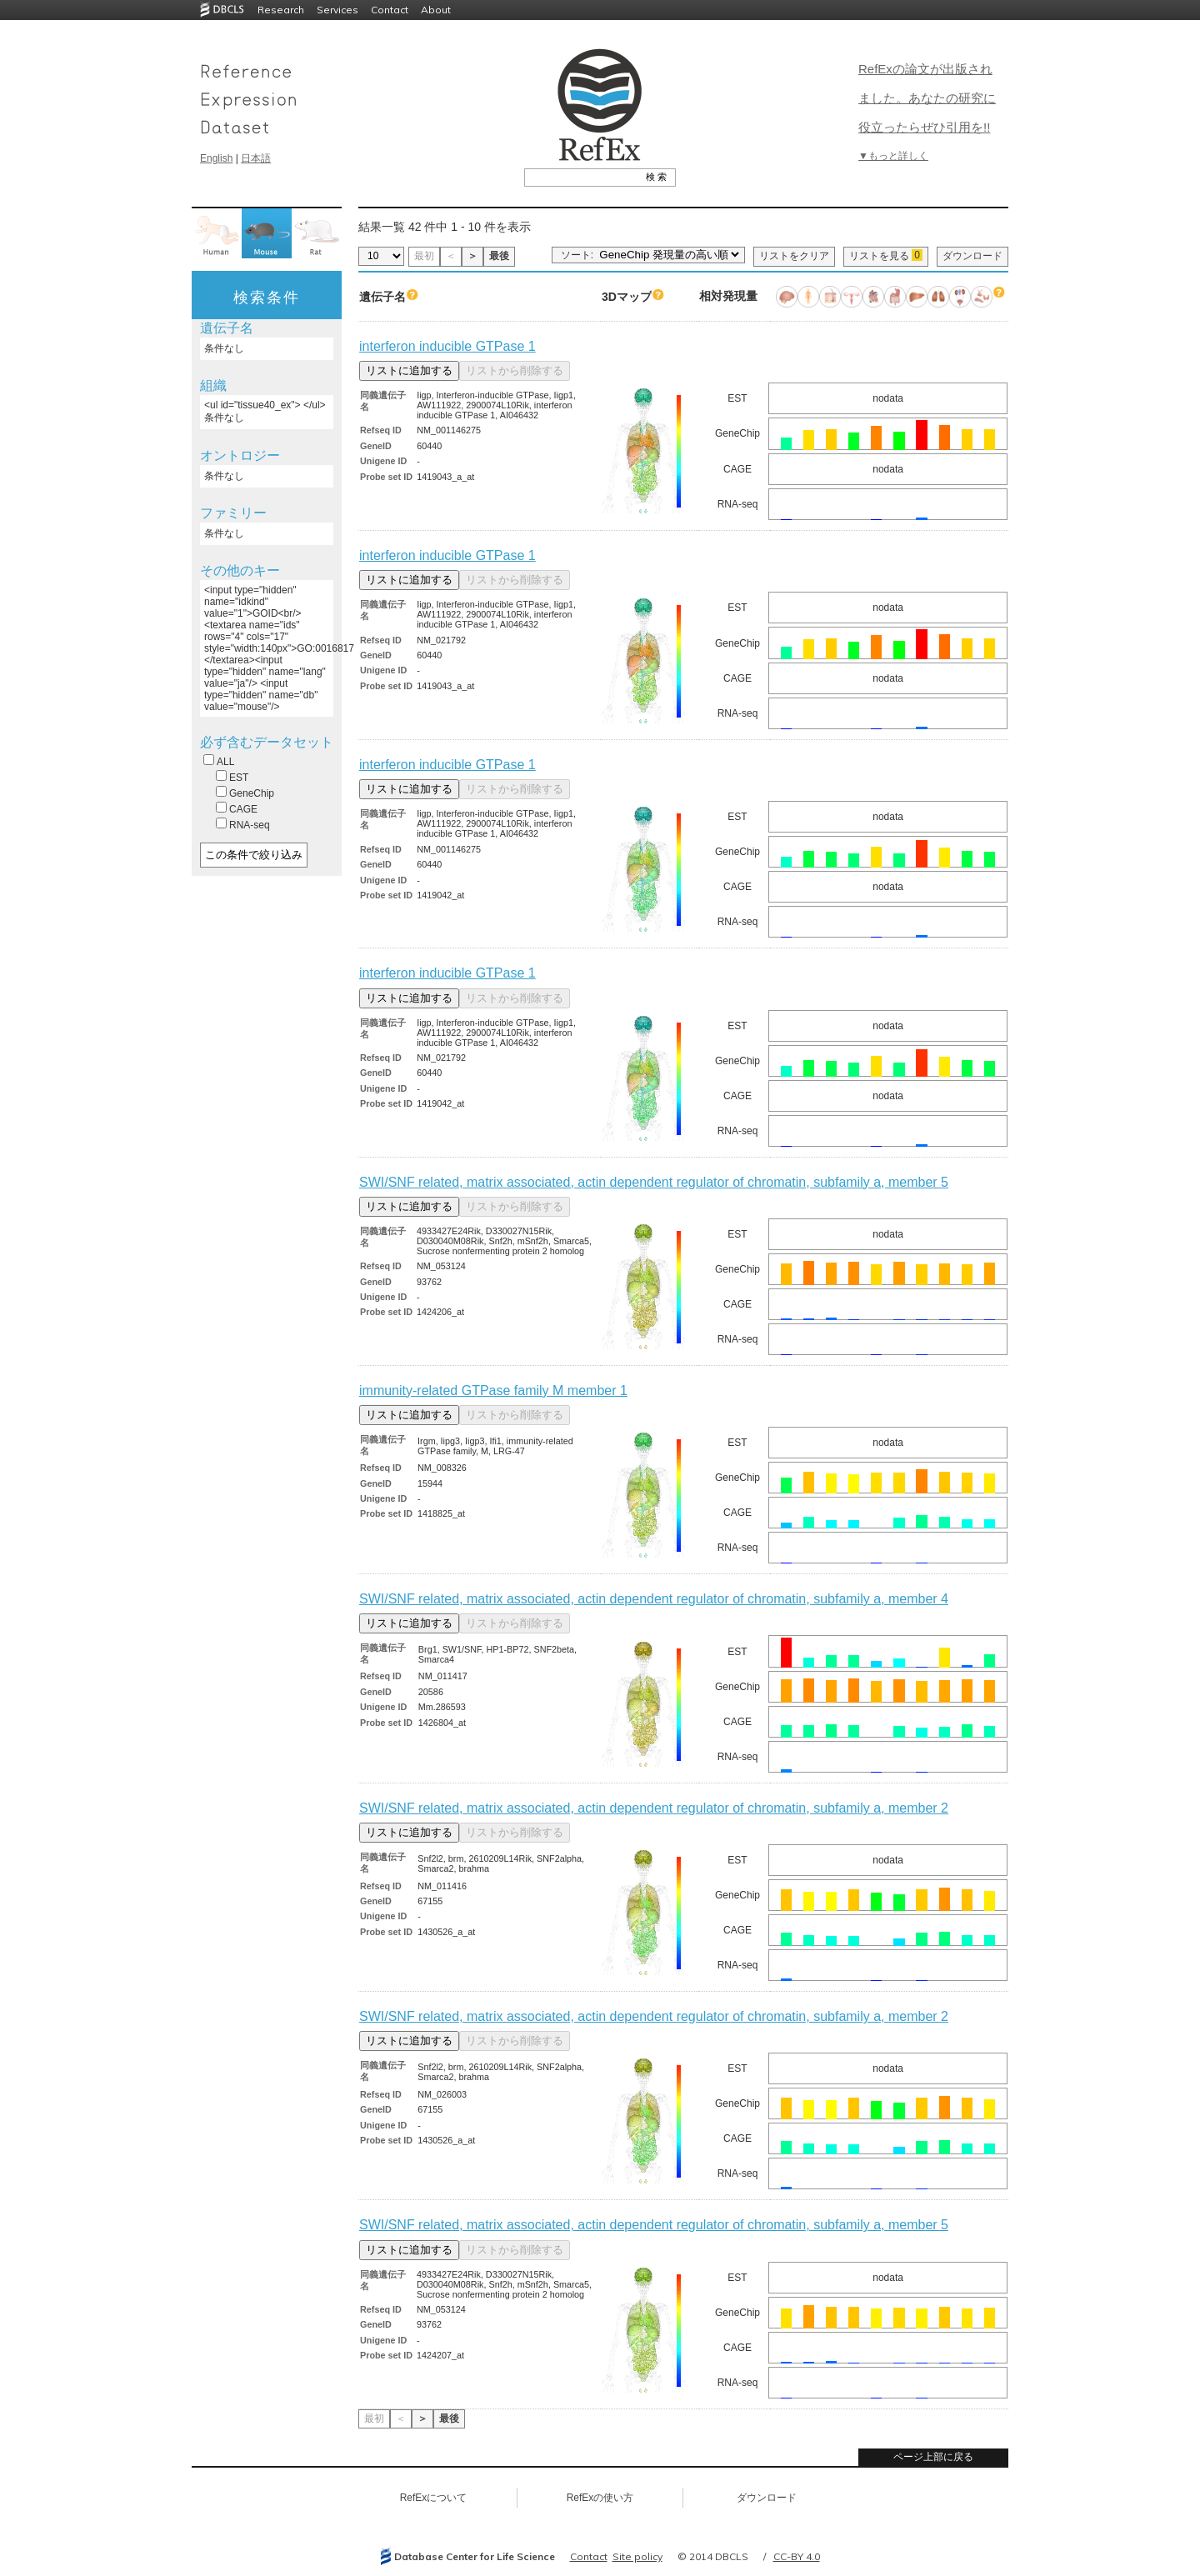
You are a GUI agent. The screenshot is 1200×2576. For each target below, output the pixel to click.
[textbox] (581, 176)
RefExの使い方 (600, 2497)
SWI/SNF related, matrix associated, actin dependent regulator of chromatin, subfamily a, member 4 (653, 1599)
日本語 (256, 158)
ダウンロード (972, 256)
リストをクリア (794, 256)
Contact (389, 9)
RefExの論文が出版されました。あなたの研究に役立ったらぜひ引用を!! (927, 98)
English (216, 158)
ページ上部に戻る (933, 2457)
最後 (499, 256)
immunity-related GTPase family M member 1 (493, 1390)
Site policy (637, 2556)
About (436, 9)
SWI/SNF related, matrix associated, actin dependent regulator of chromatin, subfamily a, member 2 (653, 1808)
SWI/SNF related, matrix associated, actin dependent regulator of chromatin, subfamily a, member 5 (653, 1182)
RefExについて (434, 2497)
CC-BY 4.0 (796, 2556)
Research (281, 9)
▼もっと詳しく (893, 156)
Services (337, 9)
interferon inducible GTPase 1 (447, 346)
